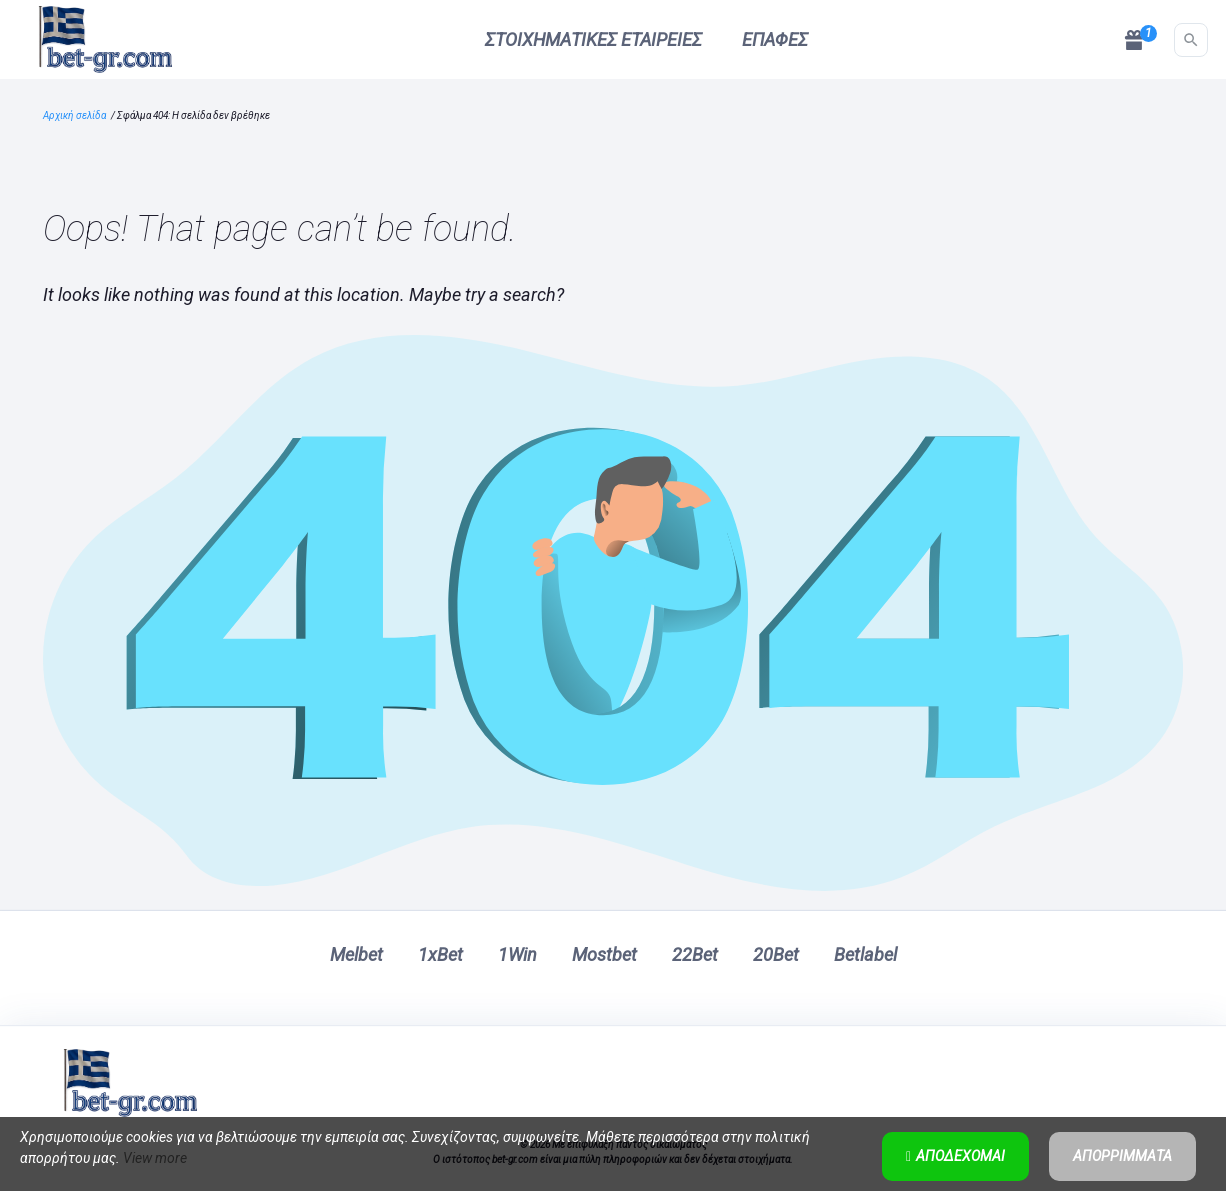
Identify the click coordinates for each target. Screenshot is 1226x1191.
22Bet (695, 954)
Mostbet (604, 954)
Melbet (356, 954)
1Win (517, 954)
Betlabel (865, 954)
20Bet (776, 954)
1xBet (440, 954)
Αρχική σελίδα (74, 115)
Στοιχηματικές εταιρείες (593, 39)
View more (155, 1158)
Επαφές (775, 39)
